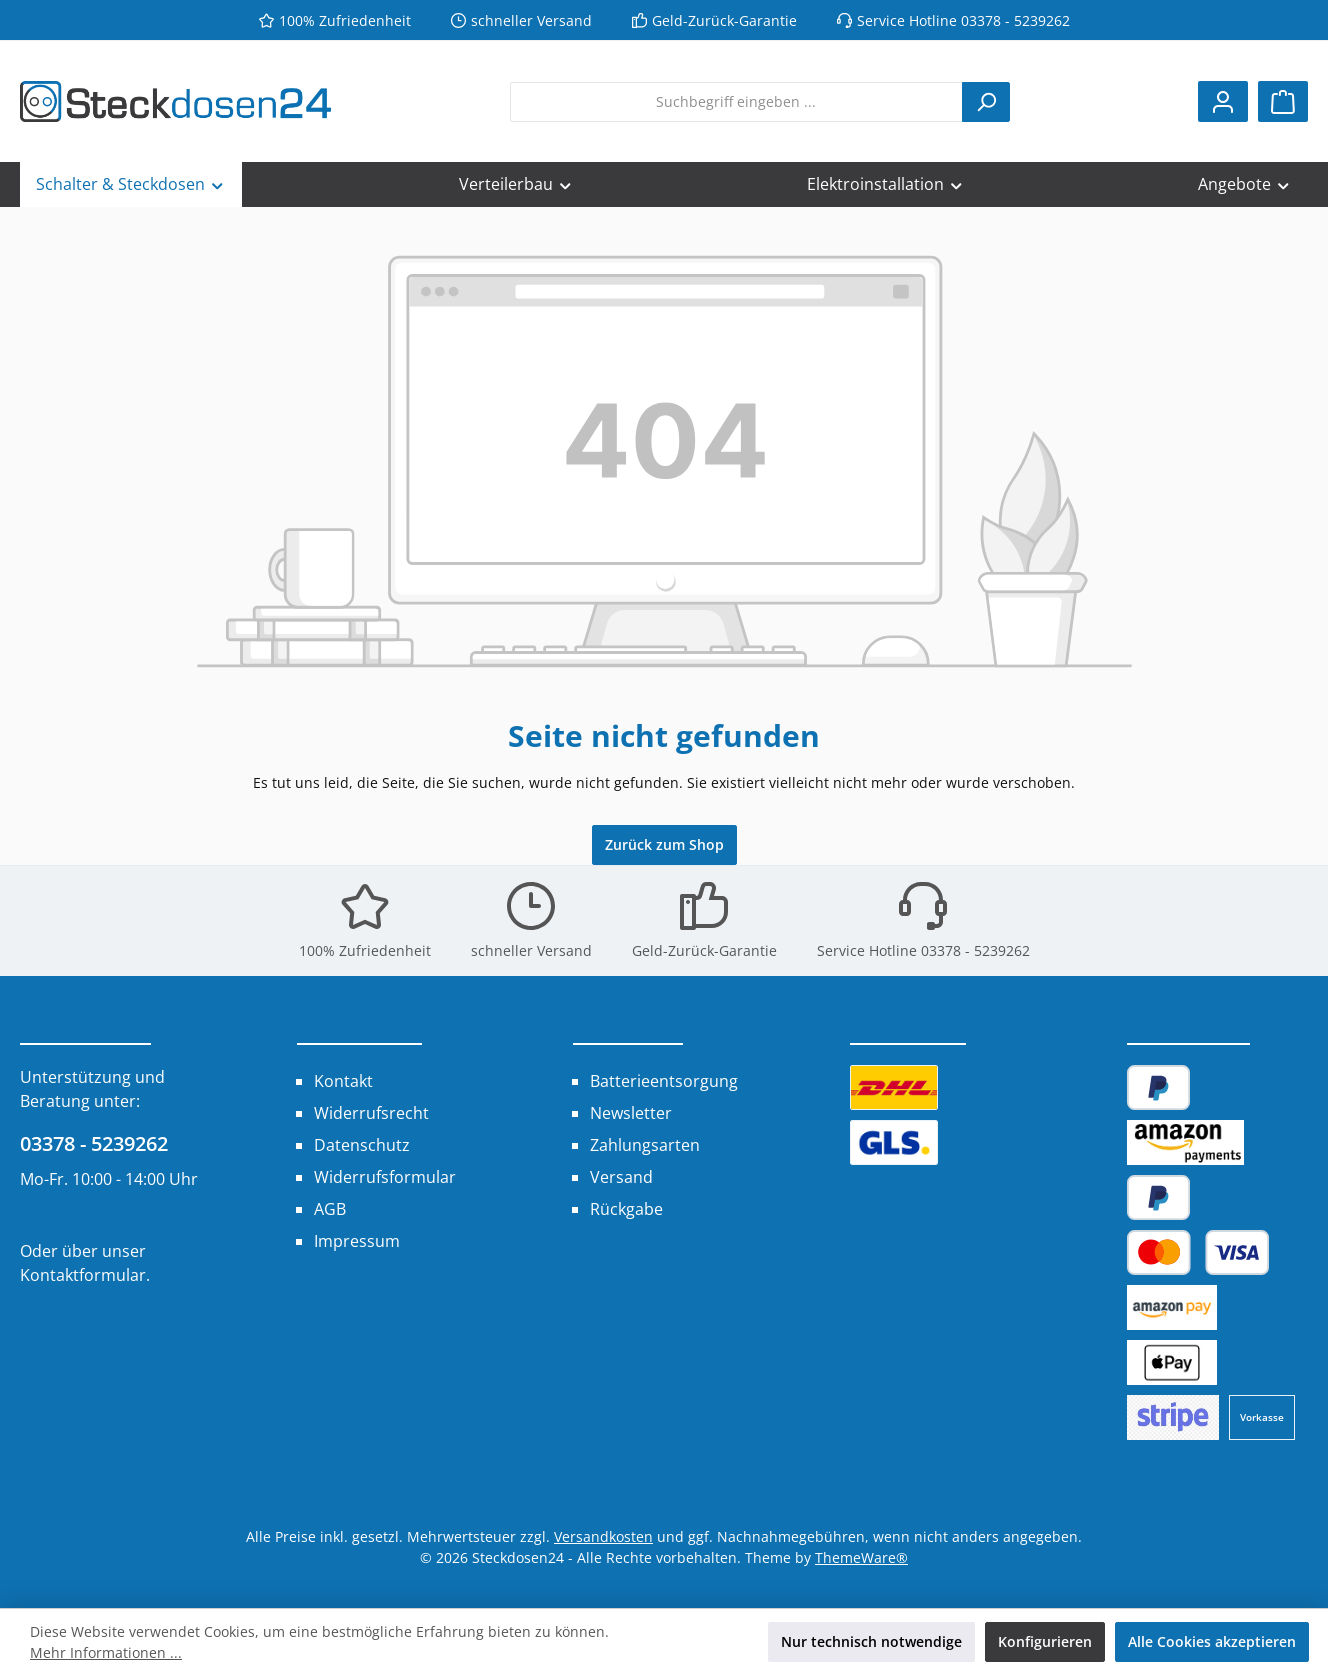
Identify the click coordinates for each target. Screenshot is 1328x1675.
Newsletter (631, 1113)
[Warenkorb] (1283, 101)
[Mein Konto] (1223, 101)
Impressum (357, 1241)
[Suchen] (986, 102)
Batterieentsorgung (664, 1081)
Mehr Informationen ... (106, 1652)
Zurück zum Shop (664, 844)
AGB (330, 1209)
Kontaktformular (83, 1275)
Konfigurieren (1045, 1641)
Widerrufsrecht (371, 1113)
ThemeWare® (861, 1557)
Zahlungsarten (645, 1145)
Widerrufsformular (385, 1177)
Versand (621, 1177)
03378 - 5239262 (94, 1143)
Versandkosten (603, 1536)
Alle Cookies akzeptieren (1212, 1641)
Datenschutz (362, 1145)
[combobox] (736, 102)
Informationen (359, 1029)
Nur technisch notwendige (871, 1641)
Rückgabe (626, 1209)
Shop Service (628, 1029)
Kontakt (343, 1081)
